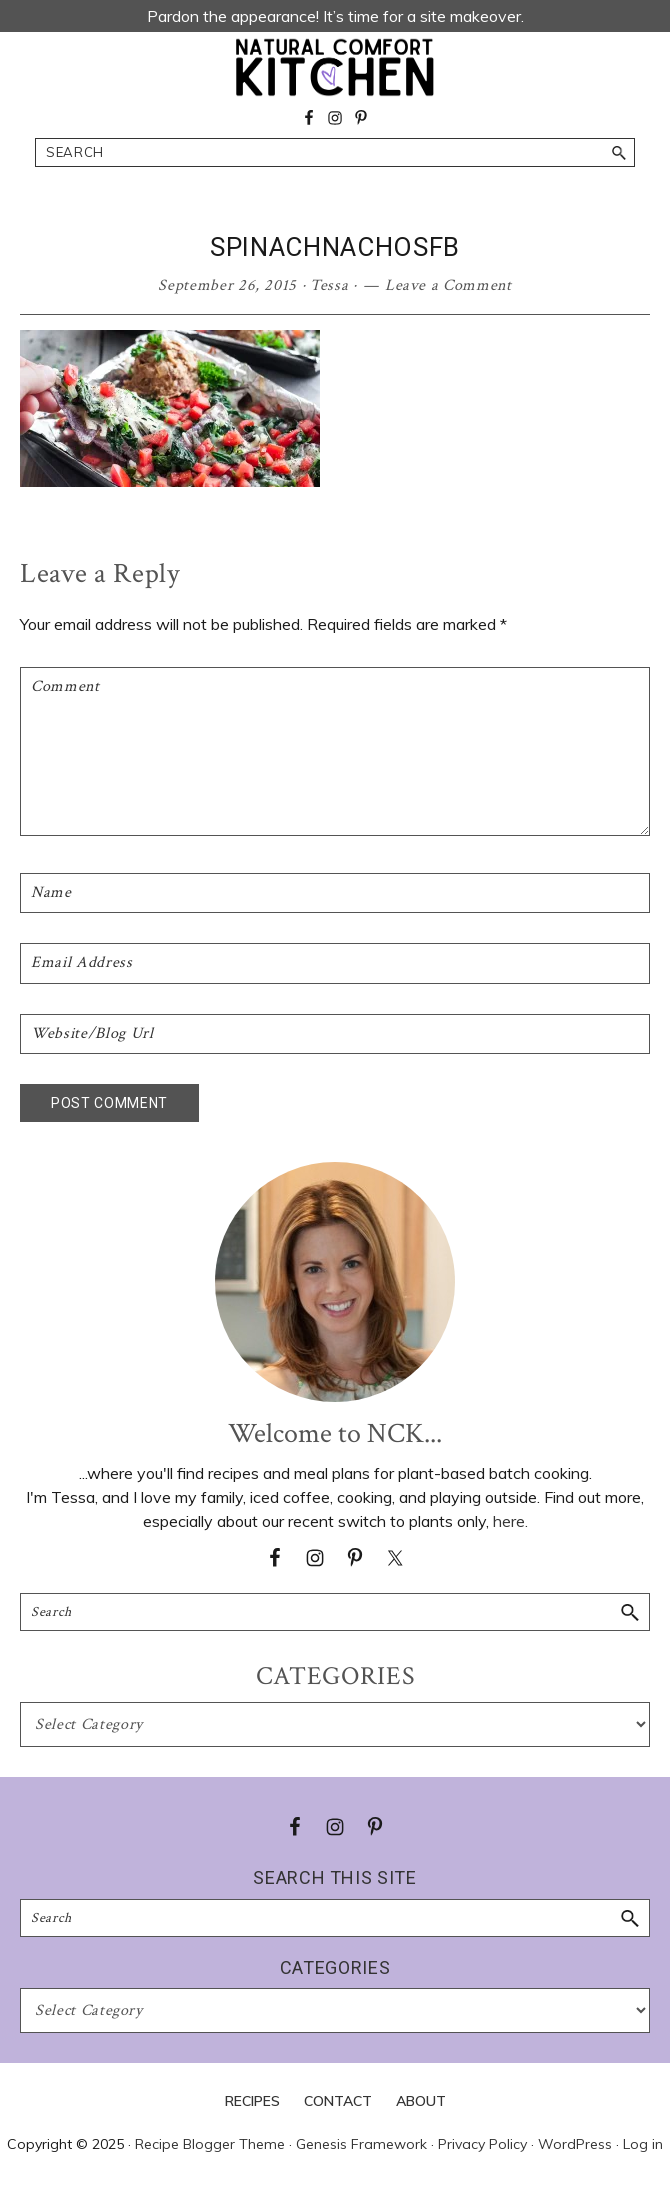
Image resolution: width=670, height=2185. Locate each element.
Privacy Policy (482, 2144)
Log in (643, 2144)
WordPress (575, 2144)
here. (510, 1521)
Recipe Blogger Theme (210, 2144)
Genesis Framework (361, 2144)
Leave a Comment (448, 285)
